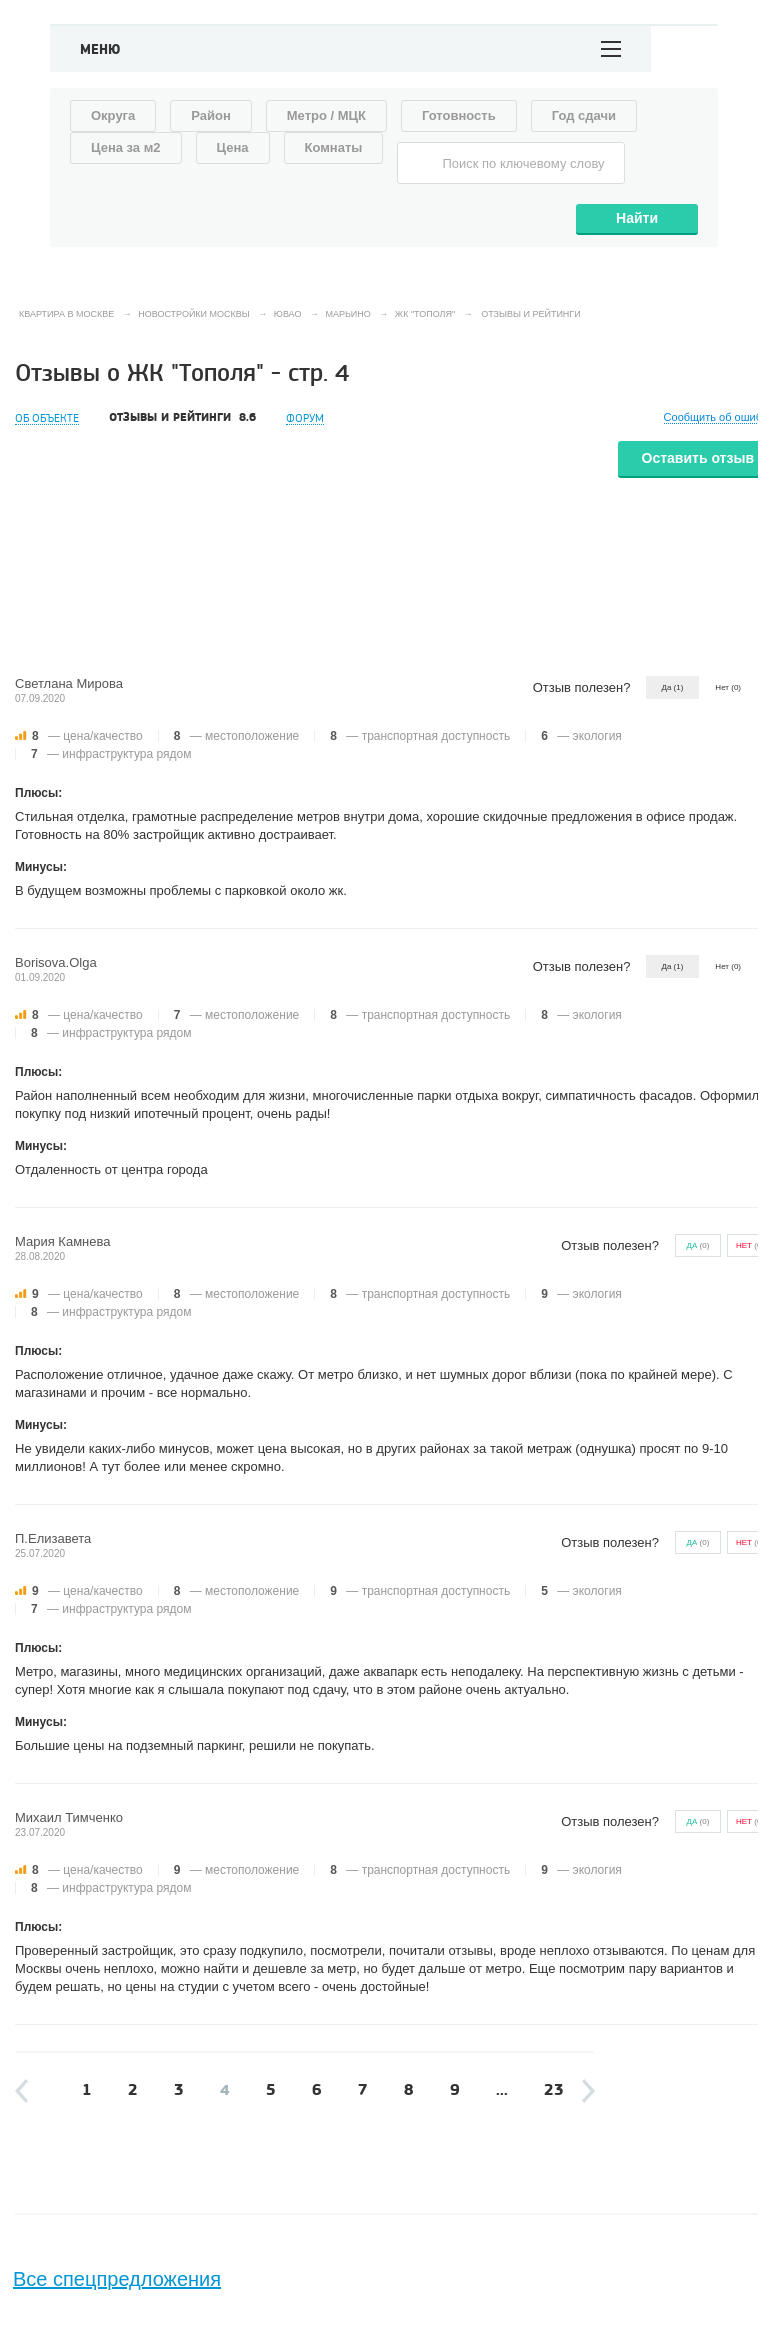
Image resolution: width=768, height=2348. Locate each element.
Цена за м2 (126, 147)
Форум (305, 418)
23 (554, 2090)
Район (211, 115)
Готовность (459, 115)
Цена (233, 147)
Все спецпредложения (117, 2279)
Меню (100, 50)
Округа (113, 115)
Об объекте (47, 418)
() (698, 1245)
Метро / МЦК (326, 115)
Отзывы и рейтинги (182, 418)
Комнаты (334, 147)
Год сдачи (584, 115)
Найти (637, 218)
